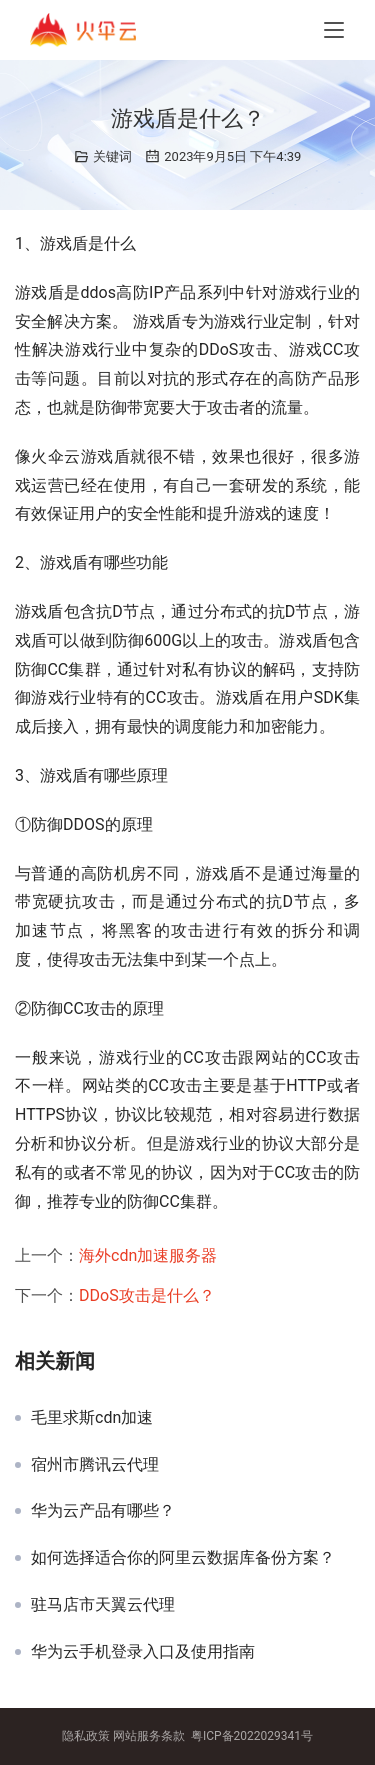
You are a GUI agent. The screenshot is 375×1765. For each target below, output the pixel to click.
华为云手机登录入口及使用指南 (143, 1652)
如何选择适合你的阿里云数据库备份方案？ (183, 1558)
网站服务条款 (149, 1736)
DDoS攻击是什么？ (147, 1295)
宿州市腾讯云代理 (95, 1465)
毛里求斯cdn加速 (92, 1418)
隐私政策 (86, 1736)
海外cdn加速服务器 (148, 1255)
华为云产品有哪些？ (103, 1511)
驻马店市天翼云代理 (103, 1605)
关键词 (112, 156)
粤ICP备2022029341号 (252, 1736)
